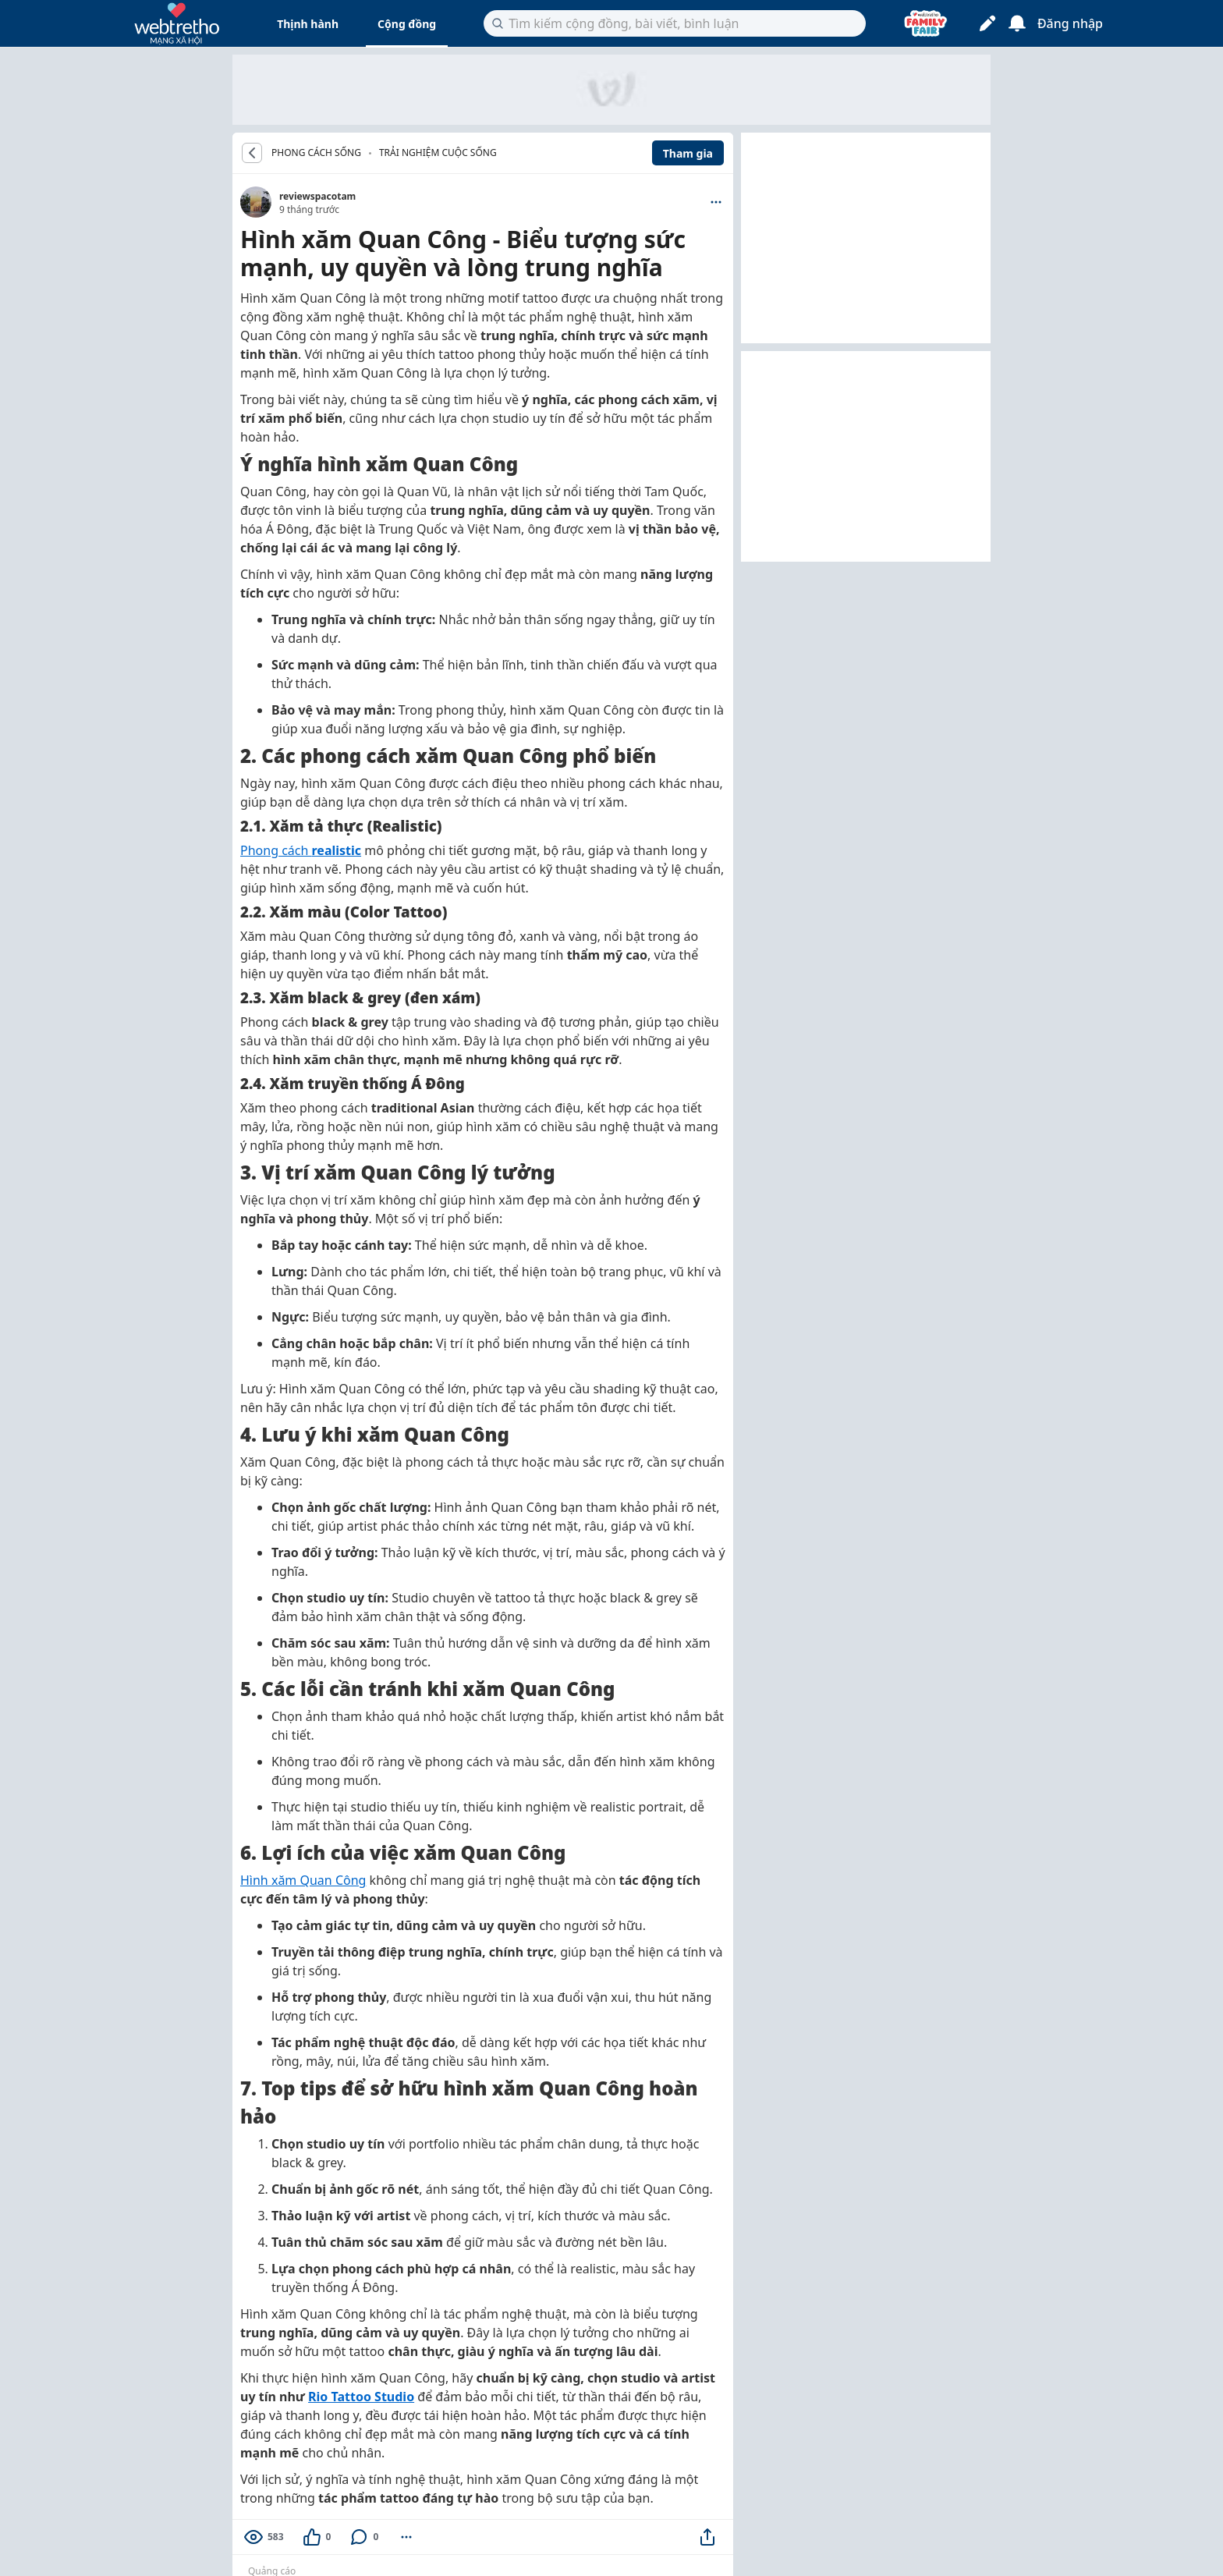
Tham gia (688, 153)
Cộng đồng (407, 23)
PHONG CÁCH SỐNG (316, 153)
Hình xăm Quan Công (303, 1880)
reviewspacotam (317, 196)
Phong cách (300, 850)
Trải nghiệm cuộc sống (438, 152)
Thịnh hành (308, 23)
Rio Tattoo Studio (361, 2396)
